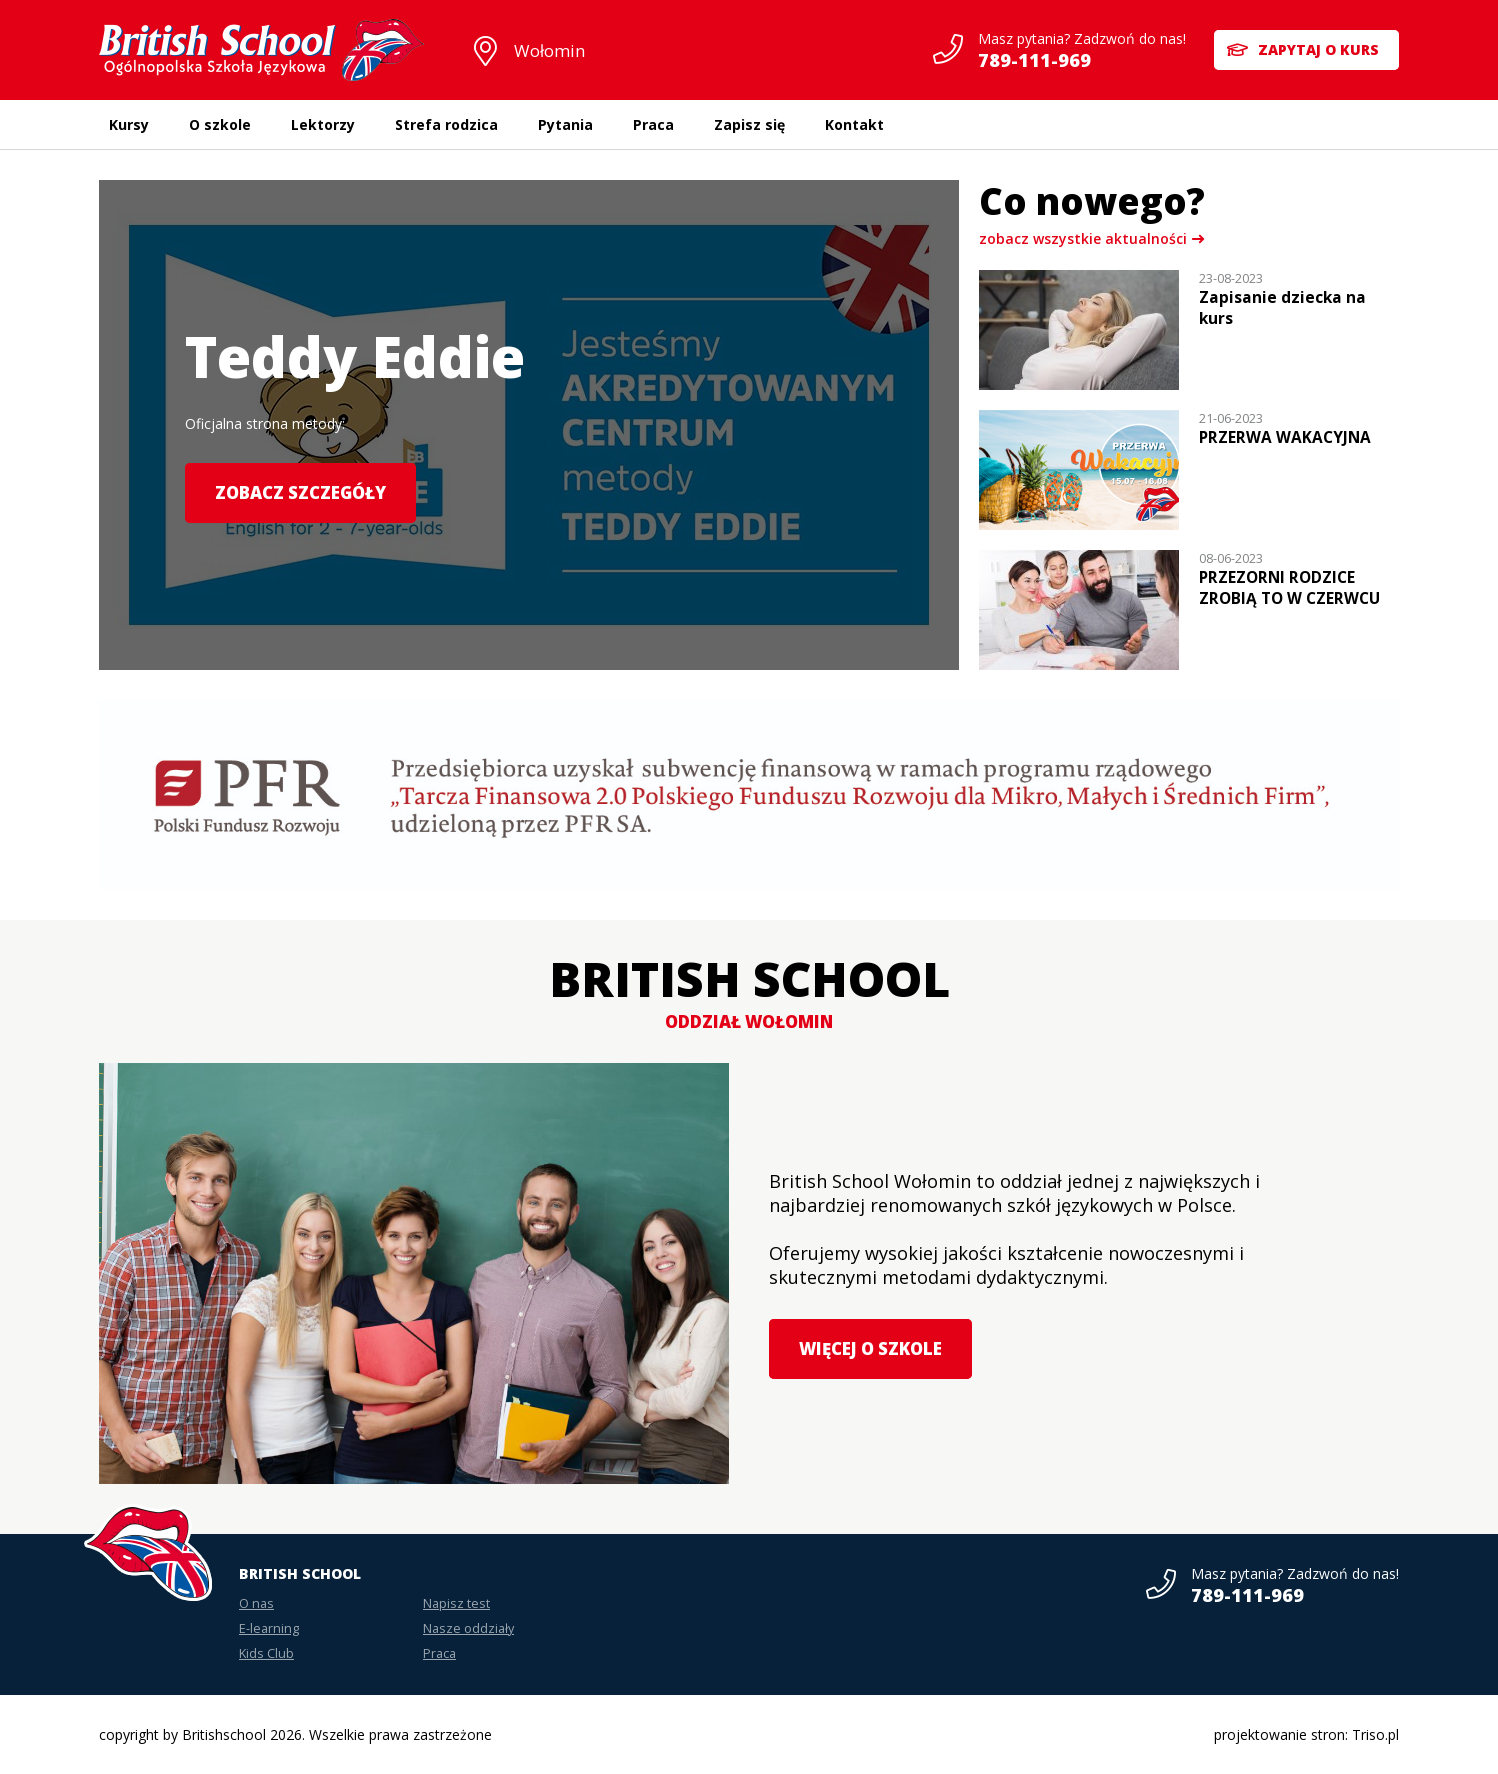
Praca (653, 124)
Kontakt (854, 124)
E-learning (269, 1628)
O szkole (220, 124)
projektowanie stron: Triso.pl (1306, 1734)
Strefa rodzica (446, 124)
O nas (256, 1603)
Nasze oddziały (468, 1628)
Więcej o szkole (870, 1348)
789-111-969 (1032, 60)
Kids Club (266, 1653)
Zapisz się (749, 124)
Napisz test (456, 1603)
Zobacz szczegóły (300, 492)
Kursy (129, 124)
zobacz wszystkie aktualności (1083, 238)
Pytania (565, 124)
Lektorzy (323, 124)
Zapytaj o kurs (1318, 49)
